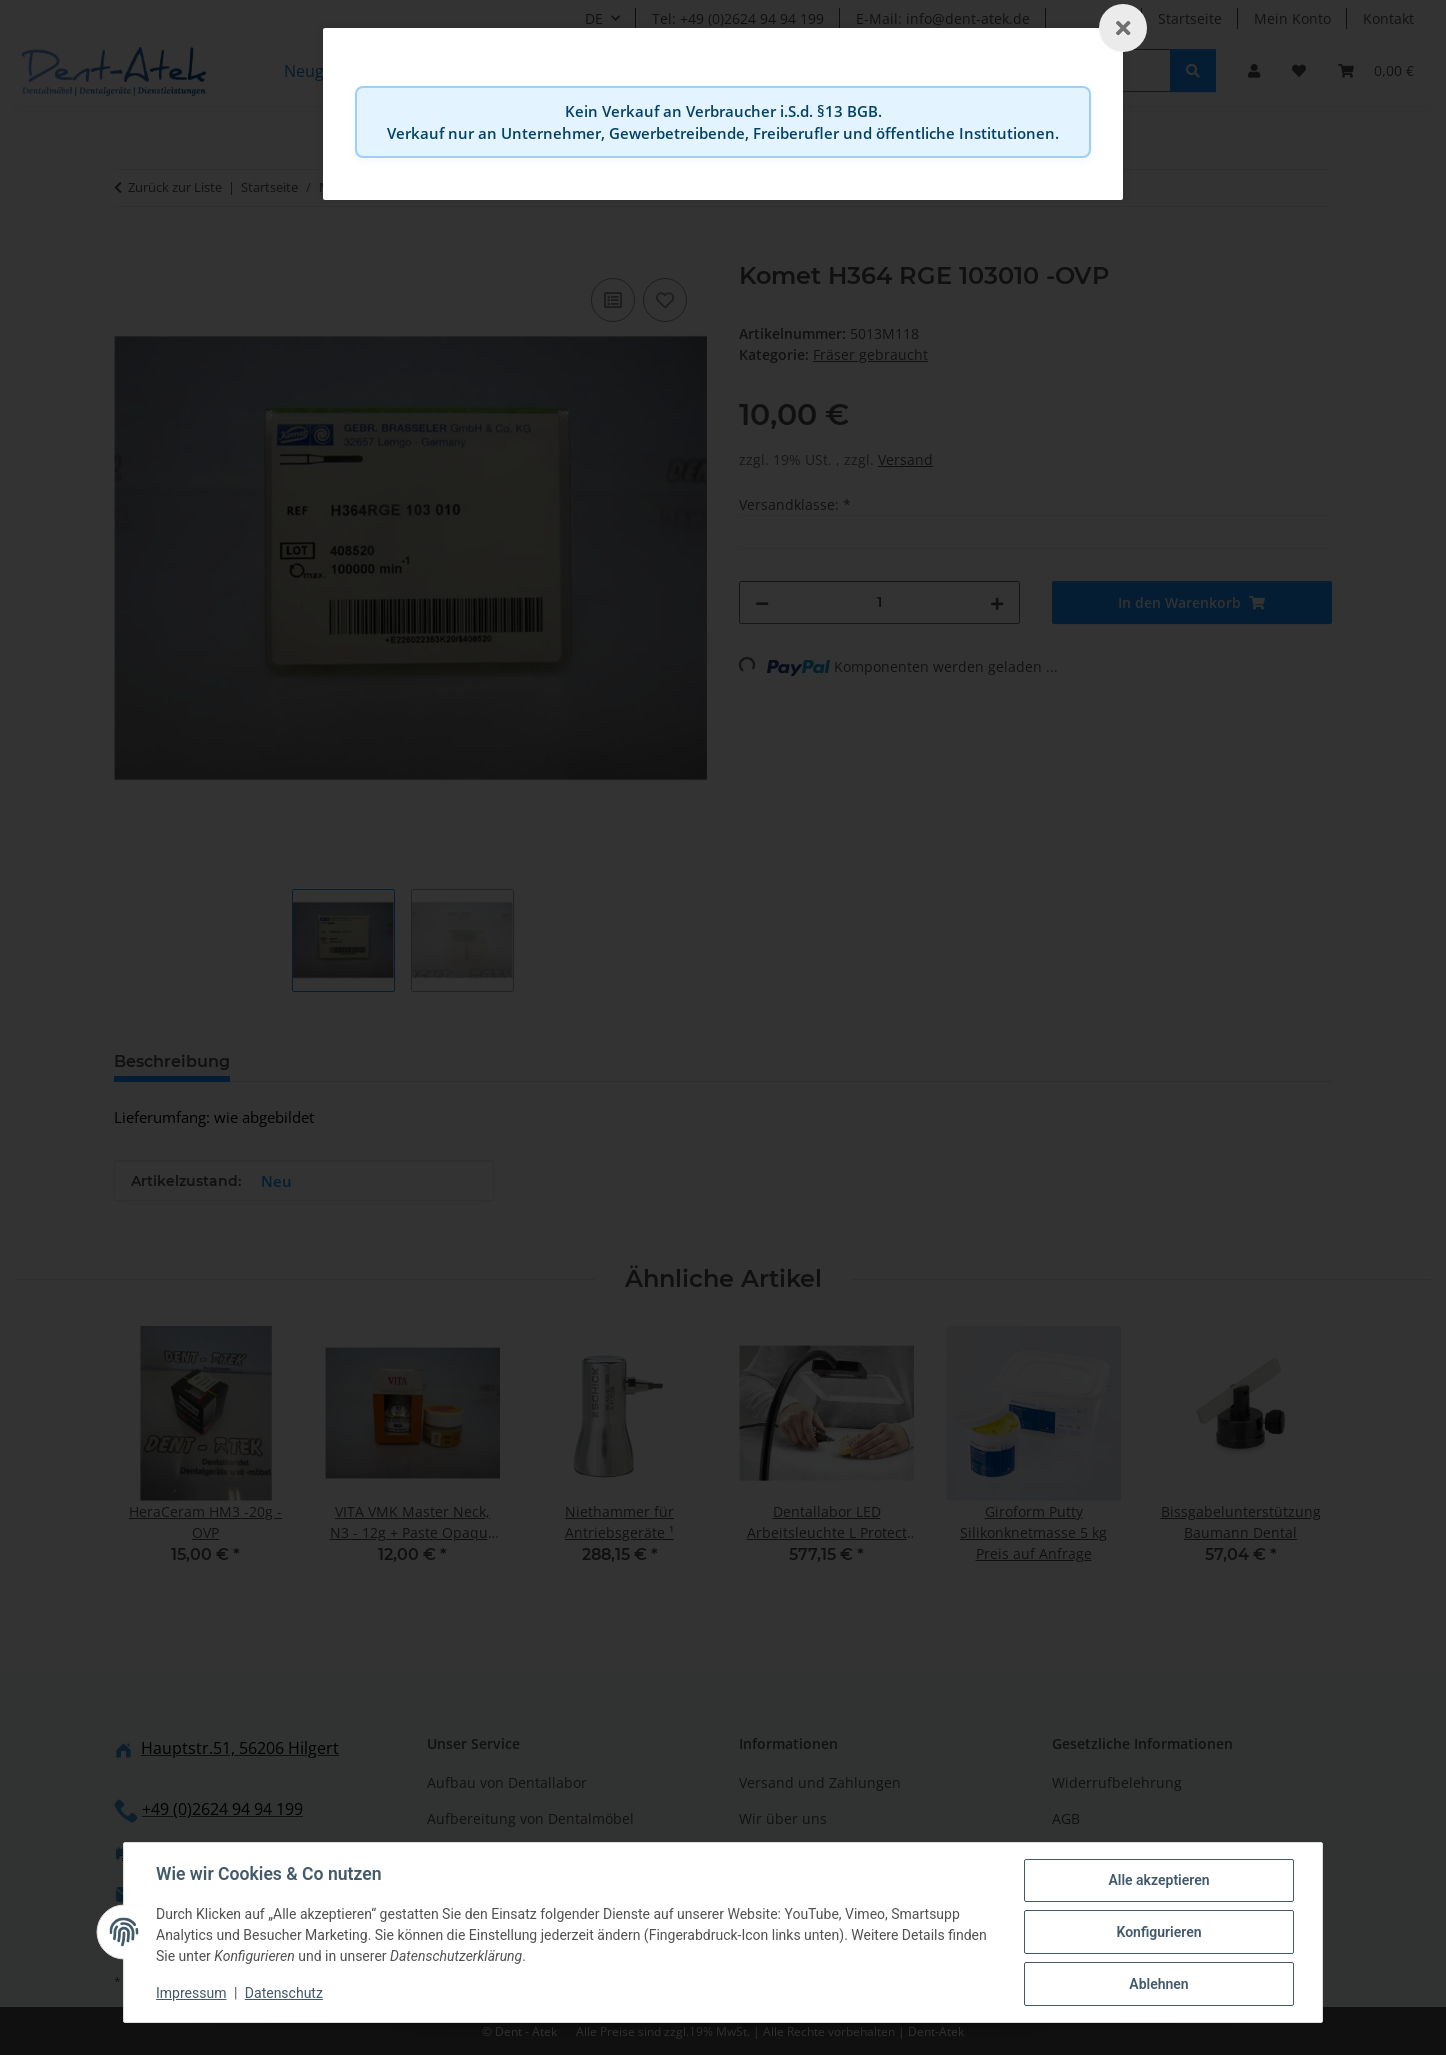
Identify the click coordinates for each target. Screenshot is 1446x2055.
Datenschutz (284, 1993)
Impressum (191, 1993)
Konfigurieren (1158, 1932)
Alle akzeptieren (1158, 1880)
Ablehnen (1158, 1984)
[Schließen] (1123, 28)
